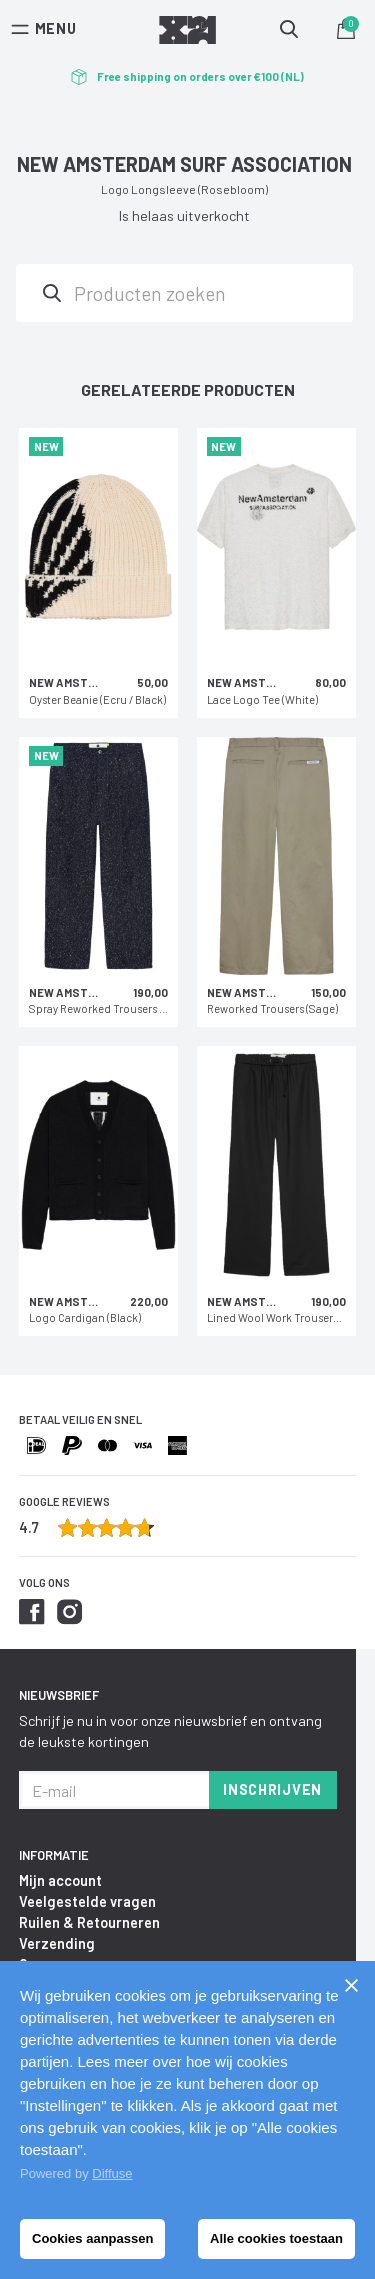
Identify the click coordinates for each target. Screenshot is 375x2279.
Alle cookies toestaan (276, 2238)
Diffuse (112, 2173)
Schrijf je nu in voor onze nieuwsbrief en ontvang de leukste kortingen (170, 1731)
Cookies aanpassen (92, 2238)
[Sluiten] (351, 1985)
